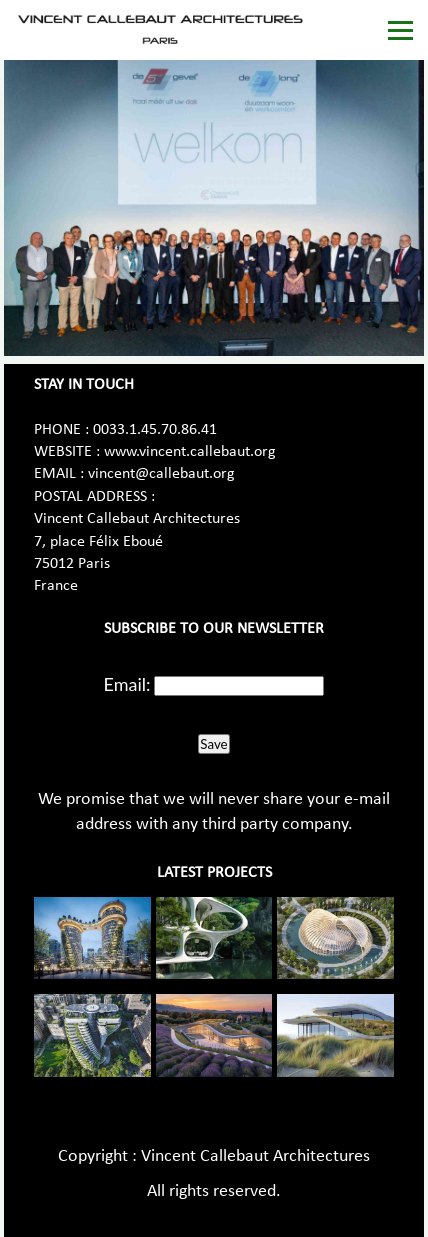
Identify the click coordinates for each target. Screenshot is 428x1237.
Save (213, 744)
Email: (127, 684)
